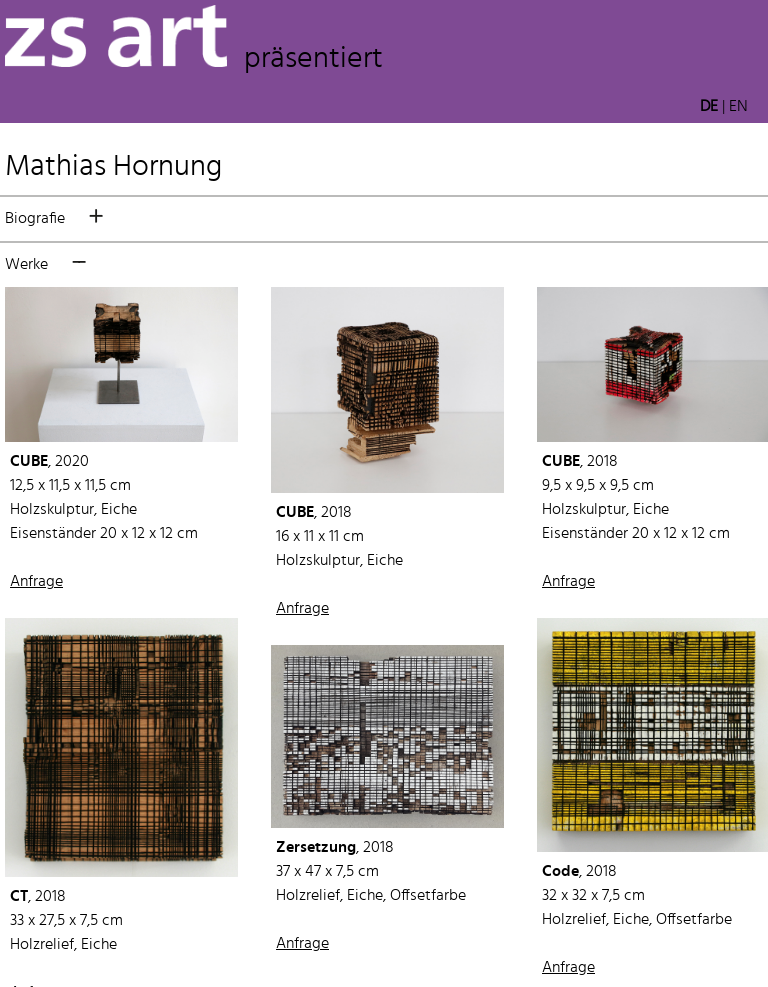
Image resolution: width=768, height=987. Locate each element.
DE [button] (709, 107)
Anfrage (36, 582)
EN (738, 107)
